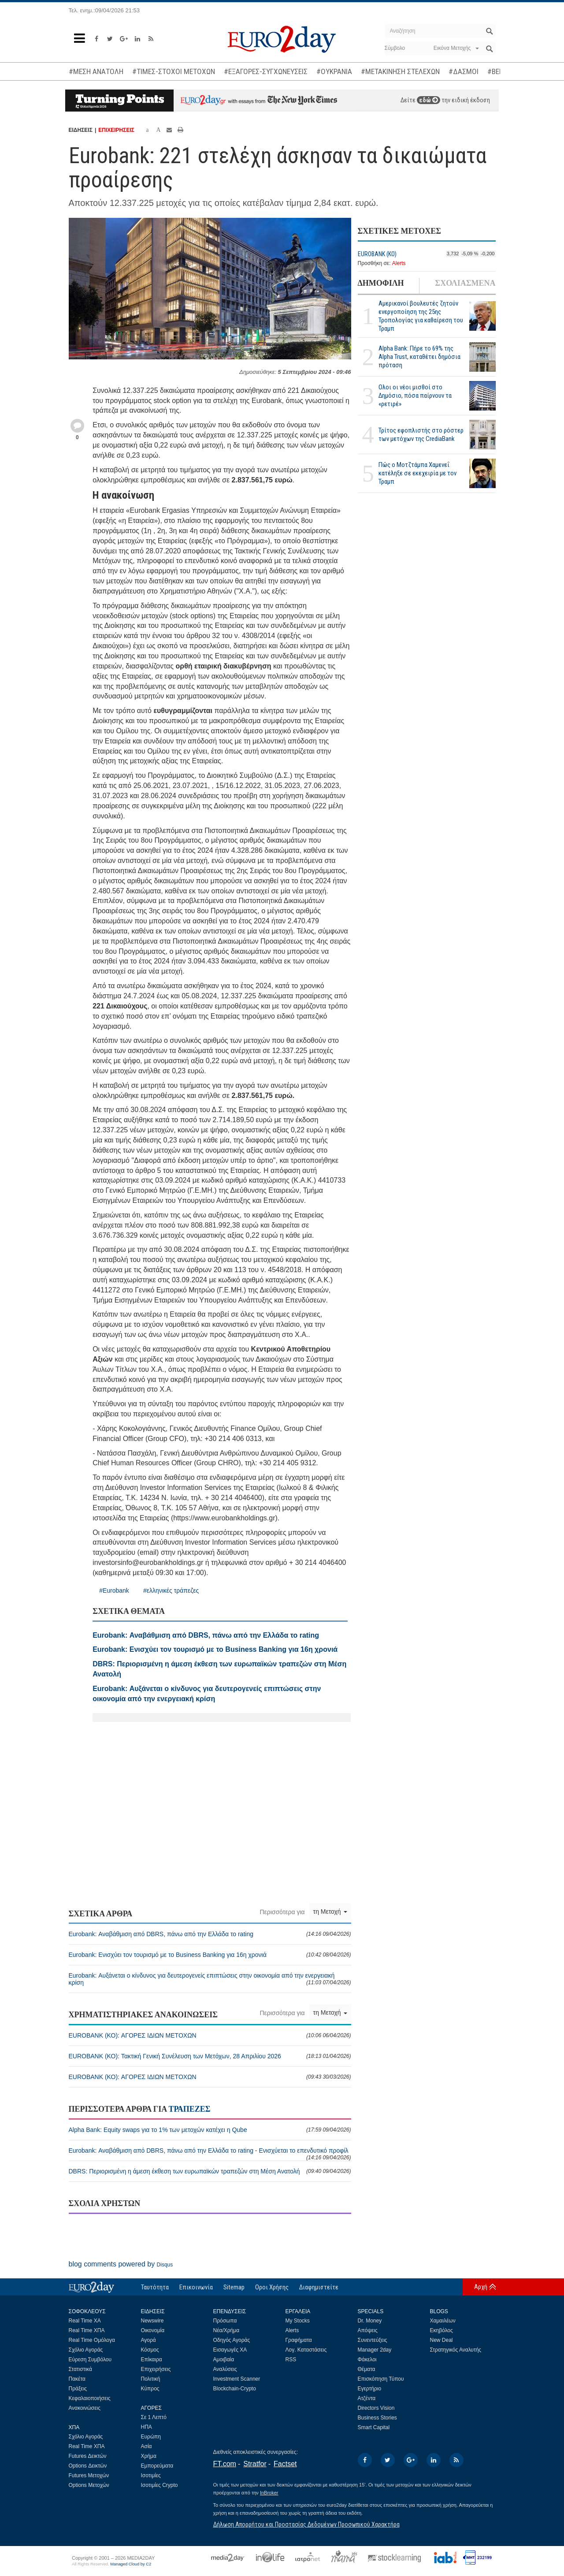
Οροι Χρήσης (272, 2287)
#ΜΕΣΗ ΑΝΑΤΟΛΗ (96, 71)
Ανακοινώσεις (85, 2408)
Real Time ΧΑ (85, 2321)
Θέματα (366, 2369)
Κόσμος (150, 2350)
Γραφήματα (299, 2340)
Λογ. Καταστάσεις (306, 2350)
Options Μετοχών (89, 2485)
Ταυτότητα (155, 2287)
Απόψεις (368, 2330)
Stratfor (254, 2464)
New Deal (441, 2340)
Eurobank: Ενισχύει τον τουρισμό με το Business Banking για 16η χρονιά (210, 1954)
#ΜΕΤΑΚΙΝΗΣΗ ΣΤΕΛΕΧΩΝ (400, 71)
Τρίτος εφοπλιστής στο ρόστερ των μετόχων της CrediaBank (421, 434)
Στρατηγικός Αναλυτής (456, 2350)
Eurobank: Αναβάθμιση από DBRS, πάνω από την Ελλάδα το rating (210, 1934)
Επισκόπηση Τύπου (381, 2379)
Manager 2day (375, 2350)
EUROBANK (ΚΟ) (377, 254)
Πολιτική (150, 2379)
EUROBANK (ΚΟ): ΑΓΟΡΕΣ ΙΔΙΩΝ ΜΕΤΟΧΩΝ (210, 2035)
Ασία (146, 2446)
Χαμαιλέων (443, 2321)
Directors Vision (376, 2408)
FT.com (224, 2464)
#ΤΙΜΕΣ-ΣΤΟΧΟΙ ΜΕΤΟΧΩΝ (173, 71)
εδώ (428, 100)
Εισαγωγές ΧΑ (230, 2350)
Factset (285, 2464)
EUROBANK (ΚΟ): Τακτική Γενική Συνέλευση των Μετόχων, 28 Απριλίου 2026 (210, 2056)
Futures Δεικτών (88, 2456)
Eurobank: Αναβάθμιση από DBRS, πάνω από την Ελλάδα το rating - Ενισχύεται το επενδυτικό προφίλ (210, 2154)
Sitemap (234, 2287)
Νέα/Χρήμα (226, 2330)
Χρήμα (148, 2456)
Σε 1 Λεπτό (154, 2417)
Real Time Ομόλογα (92, 2340)
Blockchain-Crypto (234, 2389)
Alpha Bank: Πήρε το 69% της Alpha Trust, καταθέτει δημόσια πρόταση (419, 356)
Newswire (152, 2321)
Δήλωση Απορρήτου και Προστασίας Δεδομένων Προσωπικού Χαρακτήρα (306, 2524)
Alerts (399, 263)
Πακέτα (77, 2379)
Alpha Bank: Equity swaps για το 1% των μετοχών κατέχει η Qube (210, 2129)
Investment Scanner (236, 2379)
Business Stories (377, 2418)
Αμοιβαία (223, 2359)
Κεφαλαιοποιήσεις (90, 2398)
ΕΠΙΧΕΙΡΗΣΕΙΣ (116, 130)
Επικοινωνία (196, 2287)
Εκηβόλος (441, 2330)
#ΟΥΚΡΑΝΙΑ (334, 71)
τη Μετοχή (330, 1911)
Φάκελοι (367, 2359)
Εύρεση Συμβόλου (90, 2359)
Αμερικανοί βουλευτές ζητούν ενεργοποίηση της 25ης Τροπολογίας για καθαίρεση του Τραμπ (420, 315)
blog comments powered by (121, 2264)
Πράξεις (78, 2389)
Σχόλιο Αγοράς (86, 2350)
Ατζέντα (367, 2398)
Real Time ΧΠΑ (87, 2330)
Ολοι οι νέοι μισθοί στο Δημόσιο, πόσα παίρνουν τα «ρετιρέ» (415, 395)
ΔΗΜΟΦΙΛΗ (381, 283)
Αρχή (480, 2287)
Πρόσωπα (225, 2321)
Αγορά (148, 2340)
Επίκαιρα (151, 2359)
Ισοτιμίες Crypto (159, 2485)
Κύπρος (150, 2389)
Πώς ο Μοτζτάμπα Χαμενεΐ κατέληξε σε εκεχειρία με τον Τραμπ (417, 473)
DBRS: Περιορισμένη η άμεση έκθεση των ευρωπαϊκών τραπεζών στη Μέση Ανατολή (210, 2171)
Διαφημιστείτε (318, 2287)
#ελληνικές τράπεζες (171, 1590)
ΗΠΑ (146, 2427)
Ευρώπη (151, 2437)
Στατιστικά (80, 2369)
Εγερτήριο (370, 2389)
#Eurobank (114, 1590)
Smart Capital (374, 2427)
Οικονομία (153, 2330)
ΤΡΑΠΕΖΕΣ (189, 2109)
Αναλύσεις (225, 2369)
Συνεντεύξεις (372, 2340)
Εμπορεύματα (157, 2466)
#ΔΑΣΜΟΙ (464, 71)
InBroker (269, 2492)
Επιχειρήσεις (156, 2369)
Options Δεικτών (88, 2466)
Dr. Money (370, 2321)
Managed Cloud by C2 (130, 2564)
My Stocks (298, 2321)
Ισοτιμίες (151, 2475)
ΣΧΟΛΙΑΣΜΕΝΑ (465, 283)
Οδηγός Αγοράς (231, 2340)
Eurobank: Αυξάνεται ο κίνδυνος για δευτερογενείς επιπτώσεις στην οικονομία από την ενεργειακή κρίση (210, 1979)
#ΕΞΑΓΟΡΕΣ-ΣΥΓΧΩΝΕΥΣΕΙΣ (266, 71)
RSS (291, 2359)
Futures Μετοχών (89, 2475)
